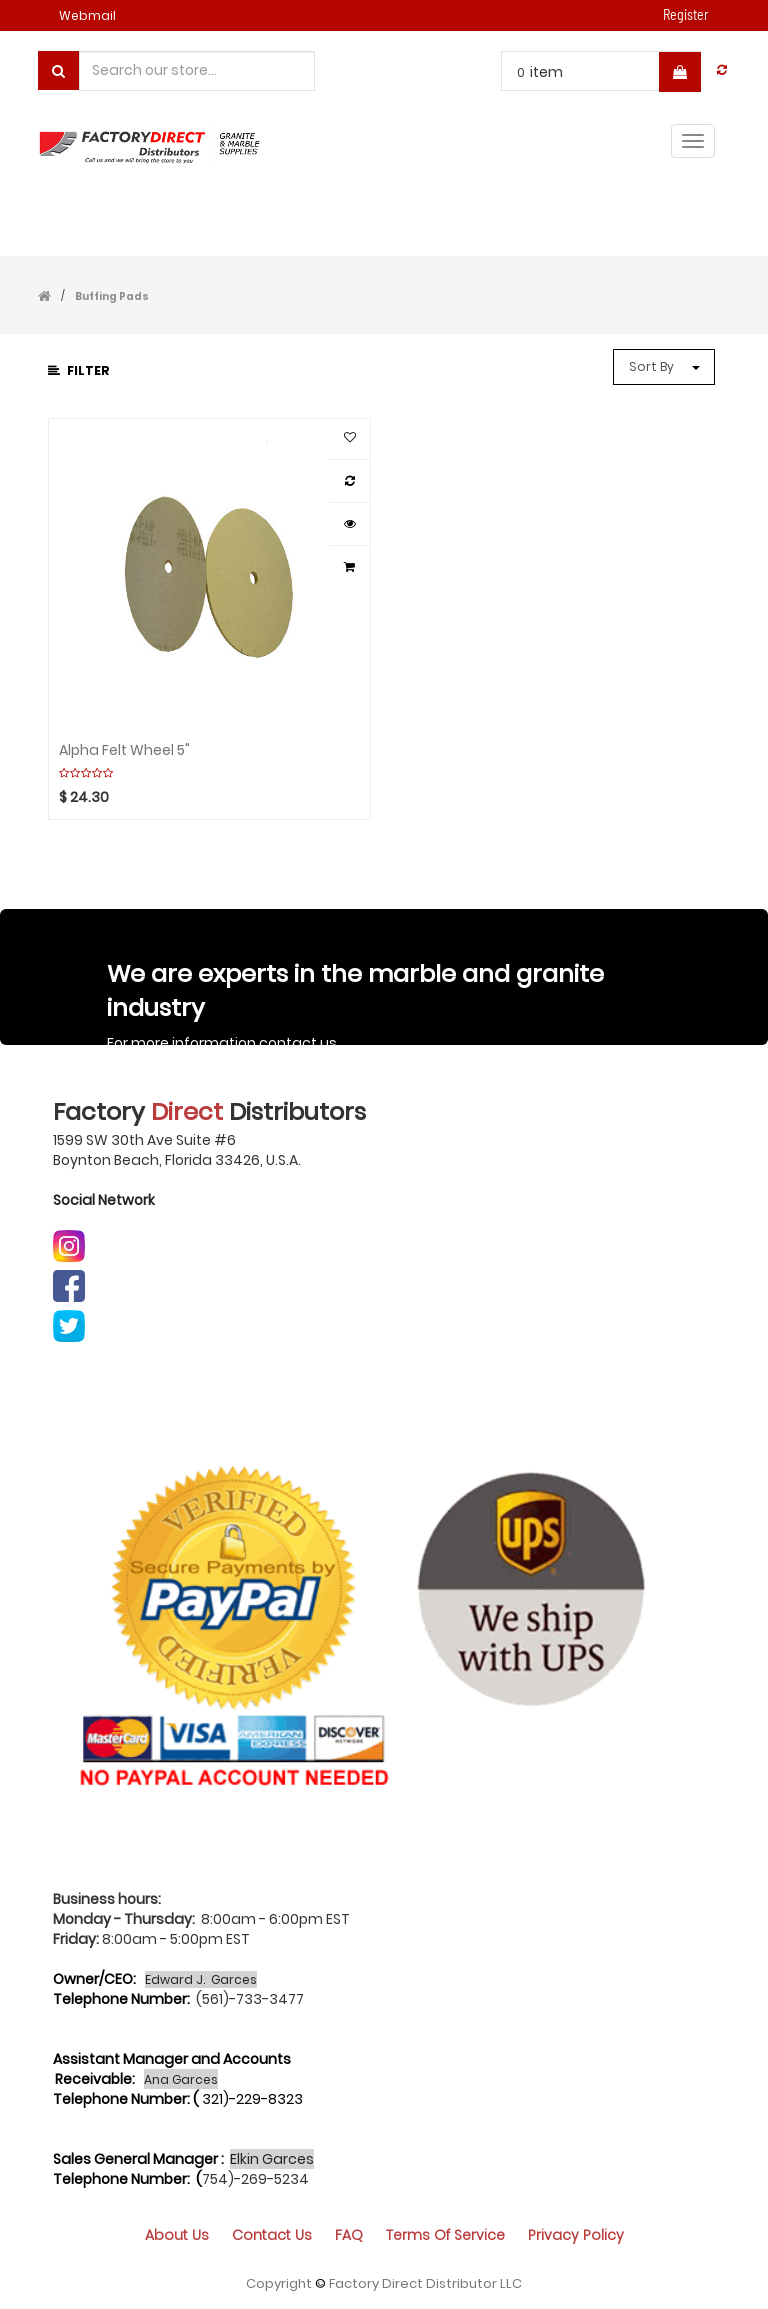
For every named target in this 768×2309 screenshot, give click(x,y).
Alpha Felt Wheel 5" (124, 750)
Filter (79, 370)
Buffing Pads (112, 296)
